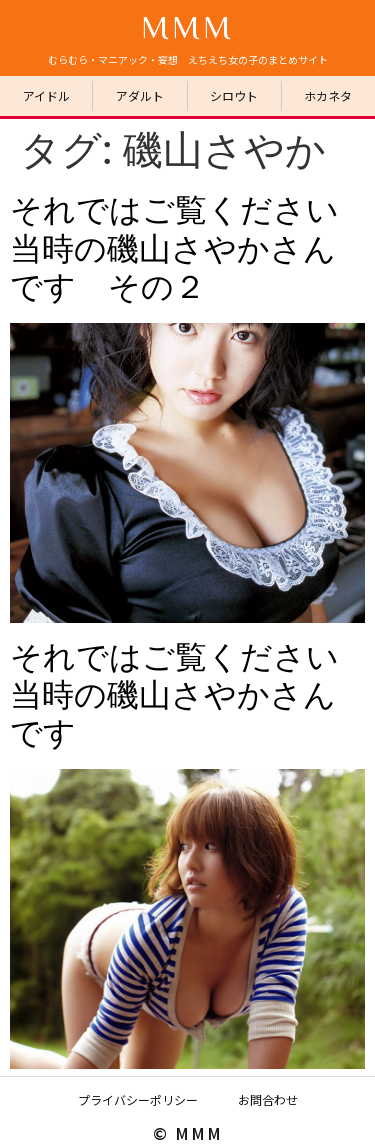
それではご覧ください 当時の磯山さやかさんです (190, 695)
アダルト (140, 95)
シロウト (234, 95)
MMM (187, 26)
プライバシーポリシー (138, 1099)
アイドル (46, 95)
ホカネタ (328, 95)
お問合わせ (268, 1099)
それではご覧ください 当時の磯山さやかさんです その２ (190, 248)
